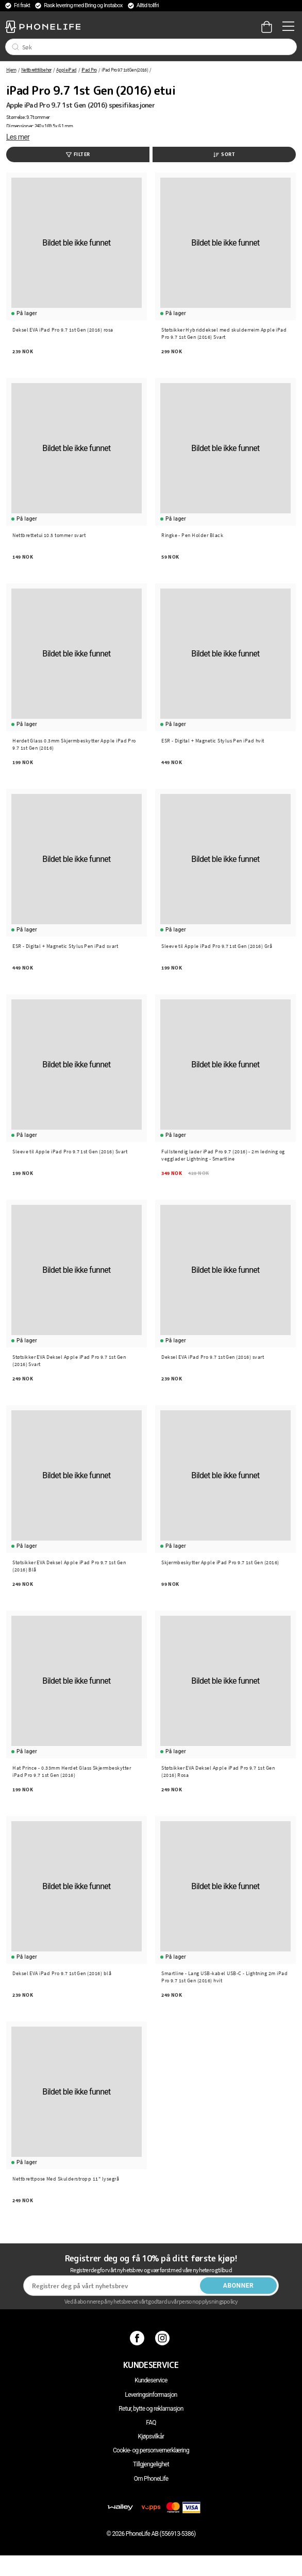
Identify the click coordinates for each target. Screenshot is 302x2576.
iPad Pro (88, 69)
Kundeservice (151, 2380)
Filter (78, 154)
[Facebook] (138, 2338)
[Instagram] (163, 2338)
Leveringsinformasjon (151, 2394)
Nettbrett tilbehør (36, 69)
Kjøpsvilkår (151, 2436)
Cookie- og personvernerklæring (151, 2450)
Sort (224, 154)
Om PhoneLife (150, 2478)
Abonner (238, 2285)
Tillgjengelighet (151, 2464)
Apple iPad (66, 69)
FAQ (151, 2422)
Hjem (11, 69)
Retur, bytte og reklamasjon (151, 2408)
